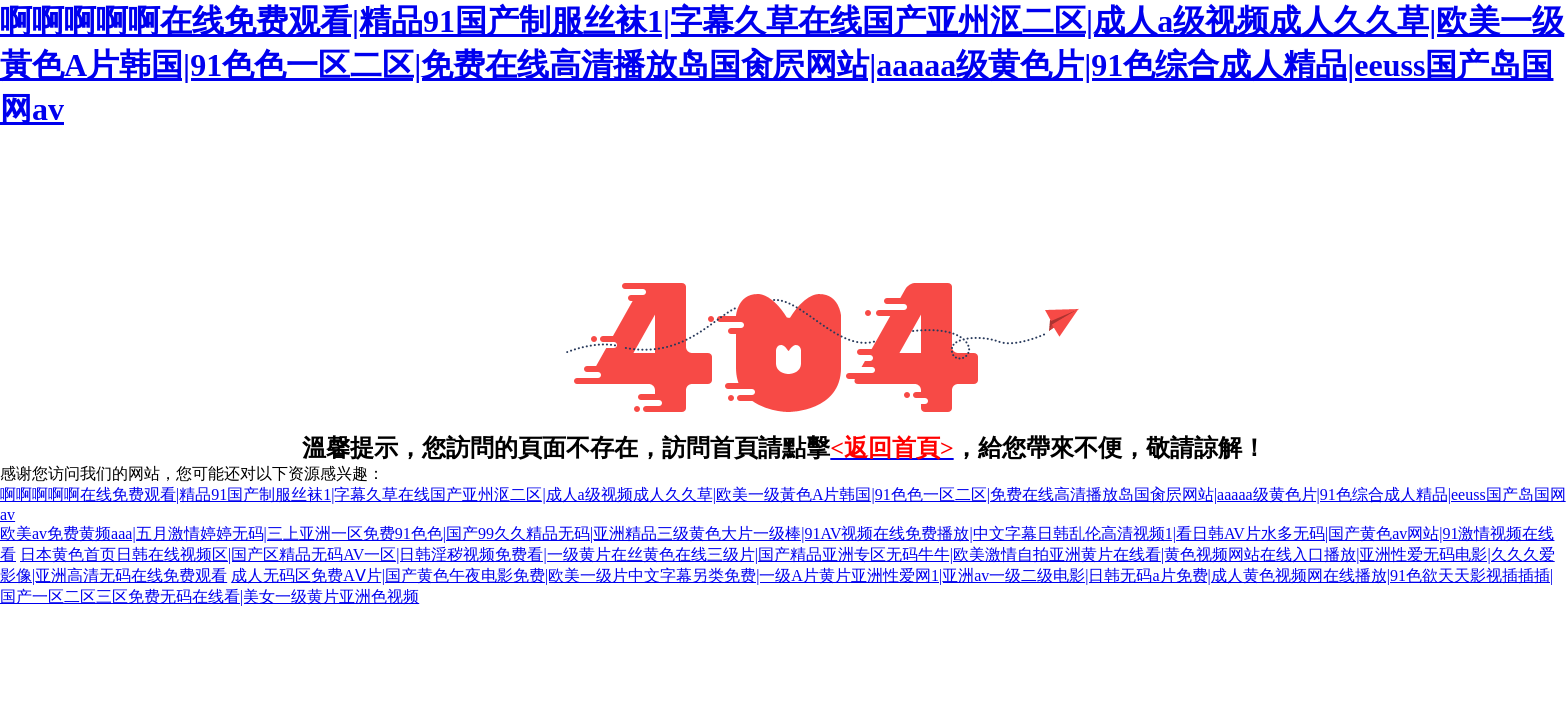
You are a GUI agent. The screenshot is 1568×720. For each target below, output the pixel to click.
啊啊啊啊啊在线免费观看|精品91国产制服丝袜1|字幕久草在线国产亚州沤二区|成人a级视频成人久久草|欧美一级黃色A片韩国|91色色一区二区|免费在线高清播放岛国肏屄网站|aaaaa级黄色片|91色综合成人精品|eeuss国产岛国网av (782, 65)
